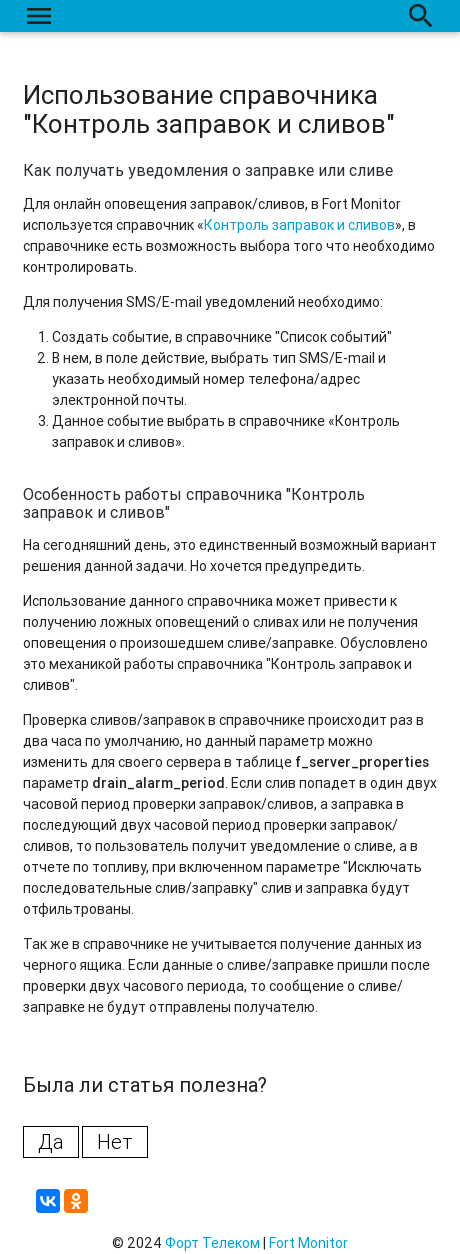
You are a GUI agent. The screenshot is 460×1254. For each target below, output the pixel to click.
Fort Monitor (308, 1243)
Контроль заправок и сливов (299, 225)
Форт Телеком (212, 1243)
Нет (115, 1141)
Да (51, 1141)
